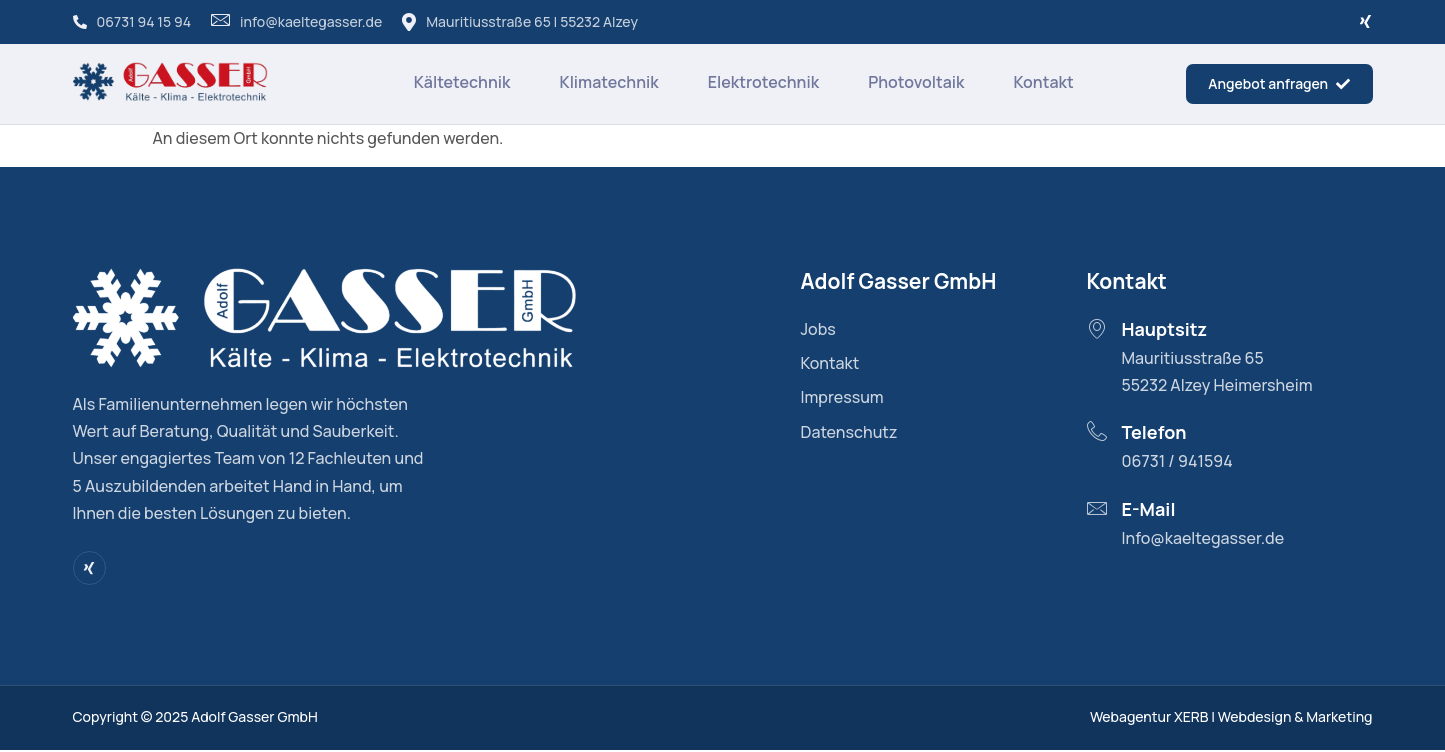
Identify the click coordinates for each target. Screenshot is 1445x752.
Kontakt (1044, 83)
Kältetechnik (459, 83)
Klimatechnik (607, 83)
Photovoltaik (916, 83)
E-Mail (1149, 510)
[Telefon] (1097, 433)
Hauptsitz (1165, 331)
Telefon (1154, 434)
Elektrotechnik (762, 83)
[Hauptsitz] (1097, 330)
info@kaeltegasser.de (296, 22)
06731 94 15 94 (132, 21)
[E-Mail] (1097, 509)
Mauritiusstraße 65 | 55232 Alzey (520, 21)
